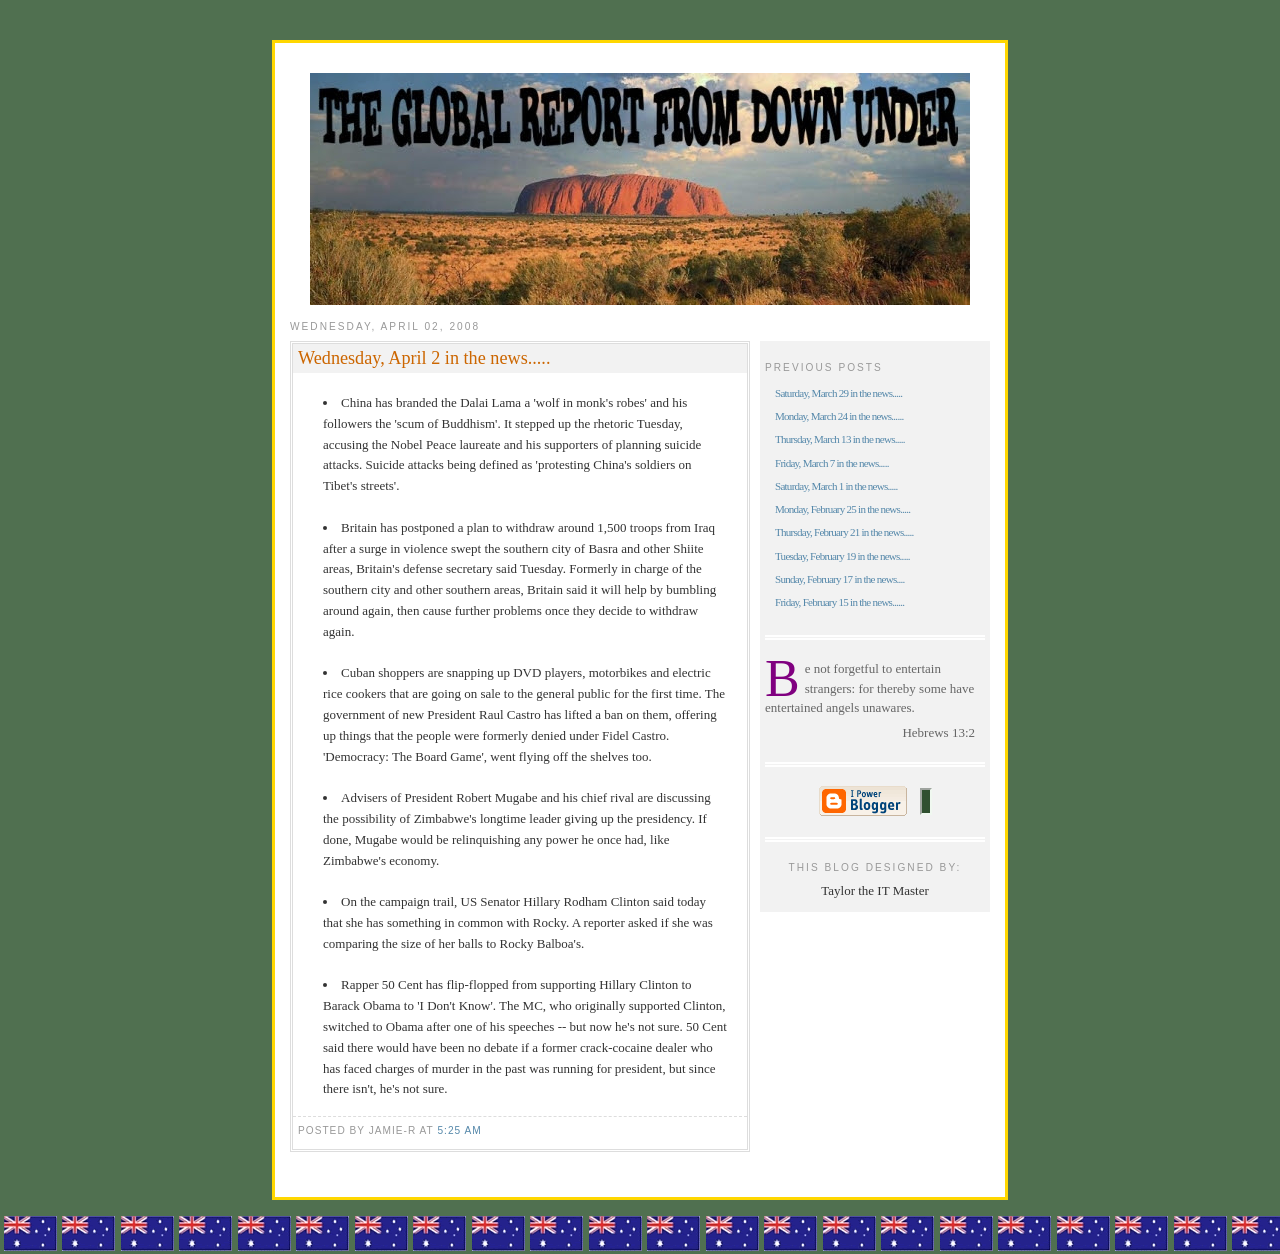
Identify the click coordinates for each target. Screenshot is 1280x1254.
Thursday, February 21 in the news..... (844, 532)
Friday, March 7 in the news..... (832, 463)
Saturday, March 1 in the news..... (836, 486)
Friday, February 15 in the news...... (839, 602)
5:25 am (459, 1130)
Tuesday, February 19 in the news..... (842, 556)
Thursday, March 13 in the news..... (840, 439)
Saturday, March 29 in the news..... (838, 393)
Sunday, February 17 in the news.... (840, 579)
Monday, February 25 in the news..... (842, 509)
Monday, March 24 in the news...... (839, 416)
